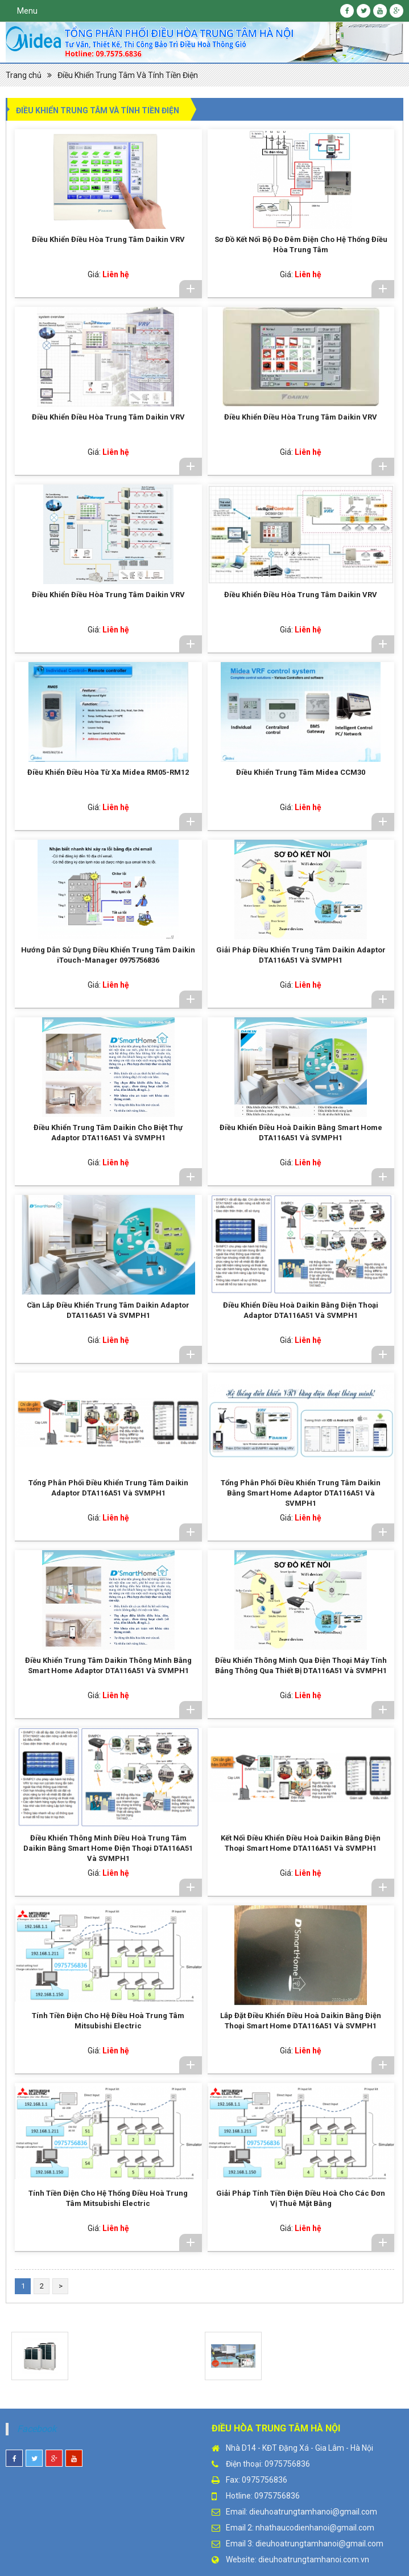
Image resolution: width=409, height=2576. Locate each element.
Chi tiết (190, 288)
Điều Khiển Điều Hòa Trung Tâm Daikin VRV (108, 239)
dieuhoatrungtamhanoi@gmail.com (313, 2511)
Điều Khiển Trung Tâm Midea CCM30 (300, 772)
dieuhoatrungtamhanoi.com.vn (313, 2559)
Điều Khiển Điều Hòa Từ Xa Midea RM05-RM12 (108, 772)
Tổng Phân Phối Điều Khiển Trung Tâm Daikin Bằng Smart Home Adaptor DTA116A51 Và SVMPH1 (301, 1492)
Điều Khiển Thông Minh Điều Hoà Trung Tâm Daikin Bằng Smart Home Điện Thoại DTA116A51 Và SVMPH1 (108, 1848)
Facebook (36, 2428)
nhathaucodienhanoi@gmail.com (314, 2527)
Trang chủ (24, 75)
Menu (27, 10)
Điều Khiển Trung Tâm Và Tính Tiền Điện (127, 75)
